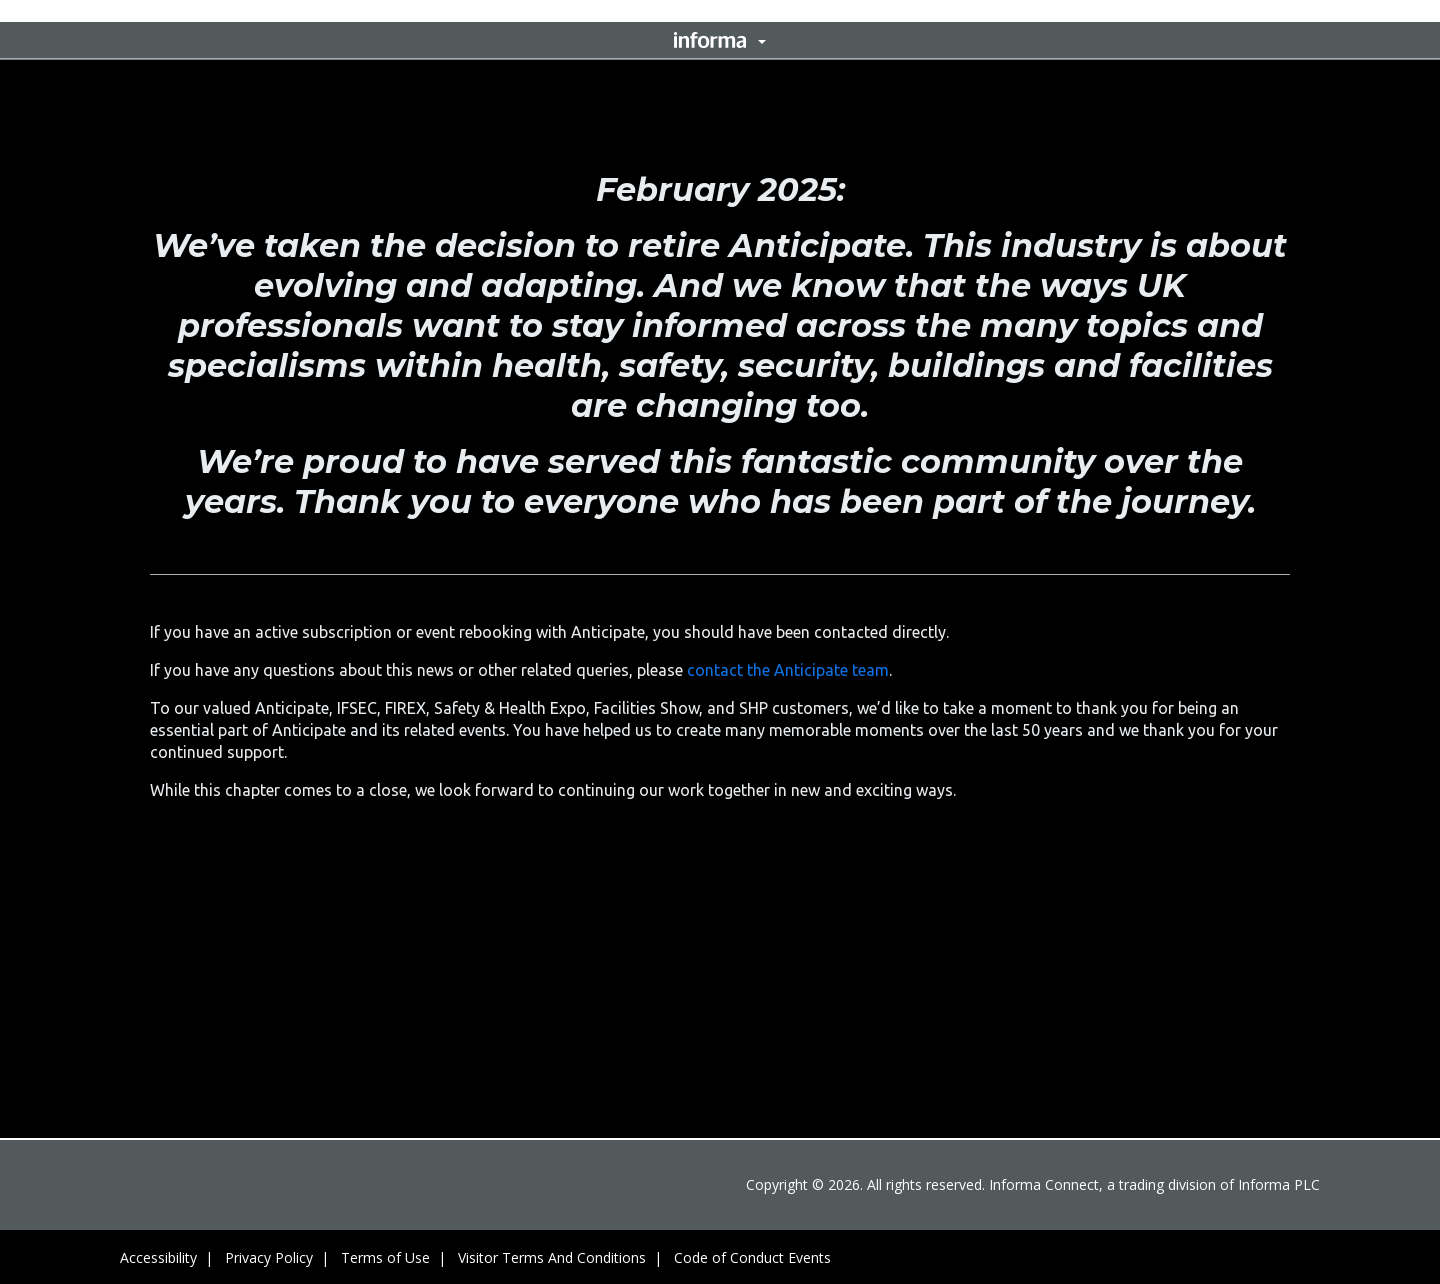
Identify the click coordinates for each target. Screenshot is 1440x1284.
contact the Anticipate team (788, 670)
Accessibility (158, 1257)
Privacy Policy (269, 1257)
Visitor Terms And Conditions (552, 1257)
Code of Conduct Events (752, 1257)
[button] (720, 40)
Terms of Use (385, 1257)
